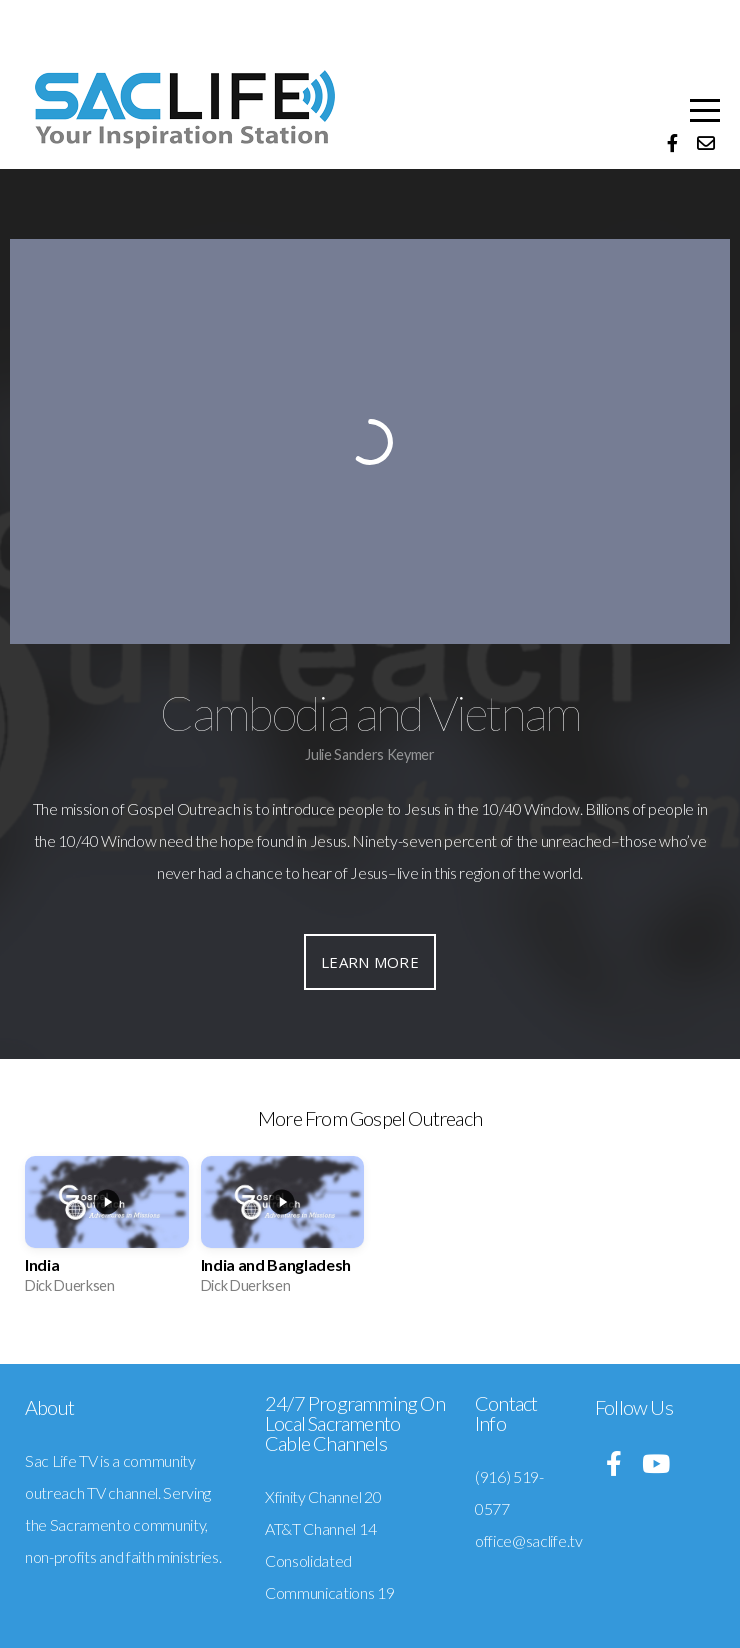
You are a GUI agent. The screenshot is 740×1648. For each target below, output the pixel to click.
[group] (107, 1232)
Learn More (370, 962)
